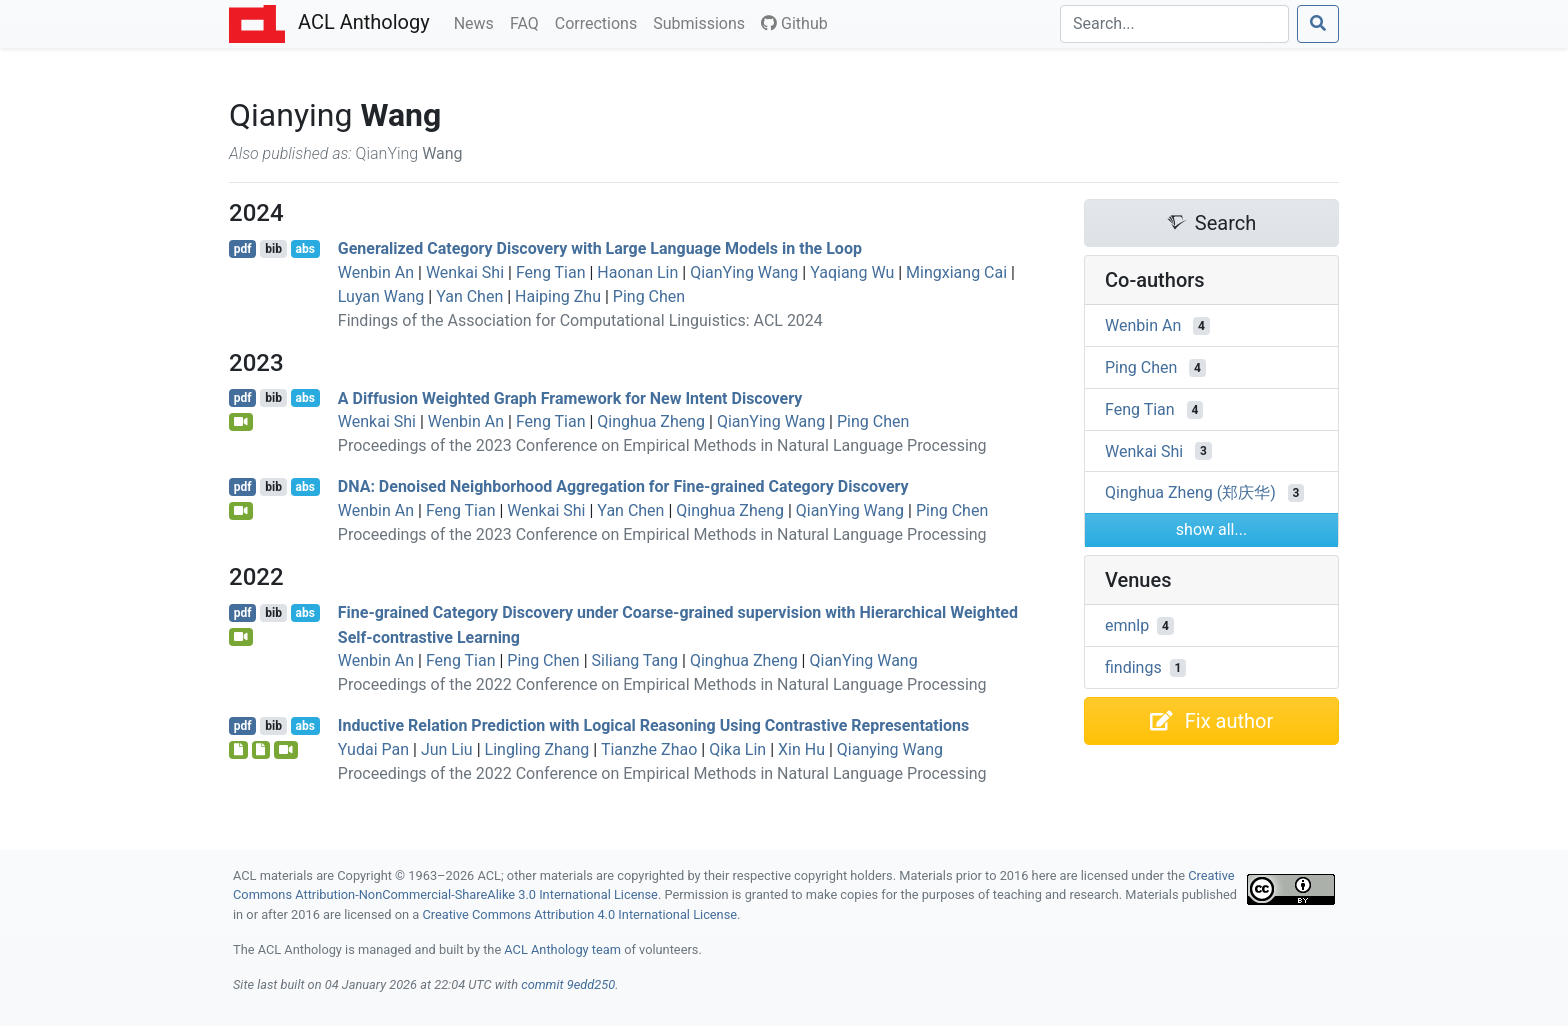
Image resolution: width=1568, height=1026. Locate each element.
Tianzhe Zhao (649, 749)
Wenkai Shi (465, 272)
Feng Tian (551, 272)
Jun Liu (447, 749)
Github (794, 23)
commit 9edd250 (568, 984)
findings (1133, 667)
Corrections (600, 22)
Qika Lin (737, 749)
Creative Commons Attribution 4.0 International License (579, 914)
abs (304, 249)
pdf (243, 249)
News (478, 22)
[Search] (1174, 24)
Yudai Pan (373, 749)
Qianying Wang (890, 749)
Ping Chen (649, 296)
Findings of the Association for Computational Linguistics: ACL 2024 (580, 320)
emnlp (1127, 625)
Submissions (703, 22)
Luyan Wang (381, 296)
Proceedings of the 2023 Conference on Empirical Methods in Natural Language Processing (662, 445)
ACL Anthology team (562, 949)
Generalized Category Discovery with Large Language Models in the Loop (600, 248)
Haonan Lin (637, 272)
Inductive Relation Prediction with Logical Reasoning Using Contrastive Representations (653, 725)
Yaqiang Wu (852, 272)
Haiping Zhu (558, 296)
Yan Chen (469, 296)
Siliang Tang (635, 660)
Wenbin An (376, 272)
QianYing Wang (744, 272)
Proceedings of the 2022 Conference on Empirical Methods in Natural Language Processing (662, 684)
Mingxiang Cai (956, 272)
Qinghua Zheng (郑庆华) (1190, 492)
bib (273, 249)
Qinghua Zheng (651, 421)
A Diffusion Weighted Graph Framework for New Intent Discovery (570, 397)
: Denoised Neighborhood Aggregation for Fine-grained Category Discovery (623, 486)
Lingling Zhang (537, 749)
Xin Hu (801, 749)
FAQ (528, 22)
